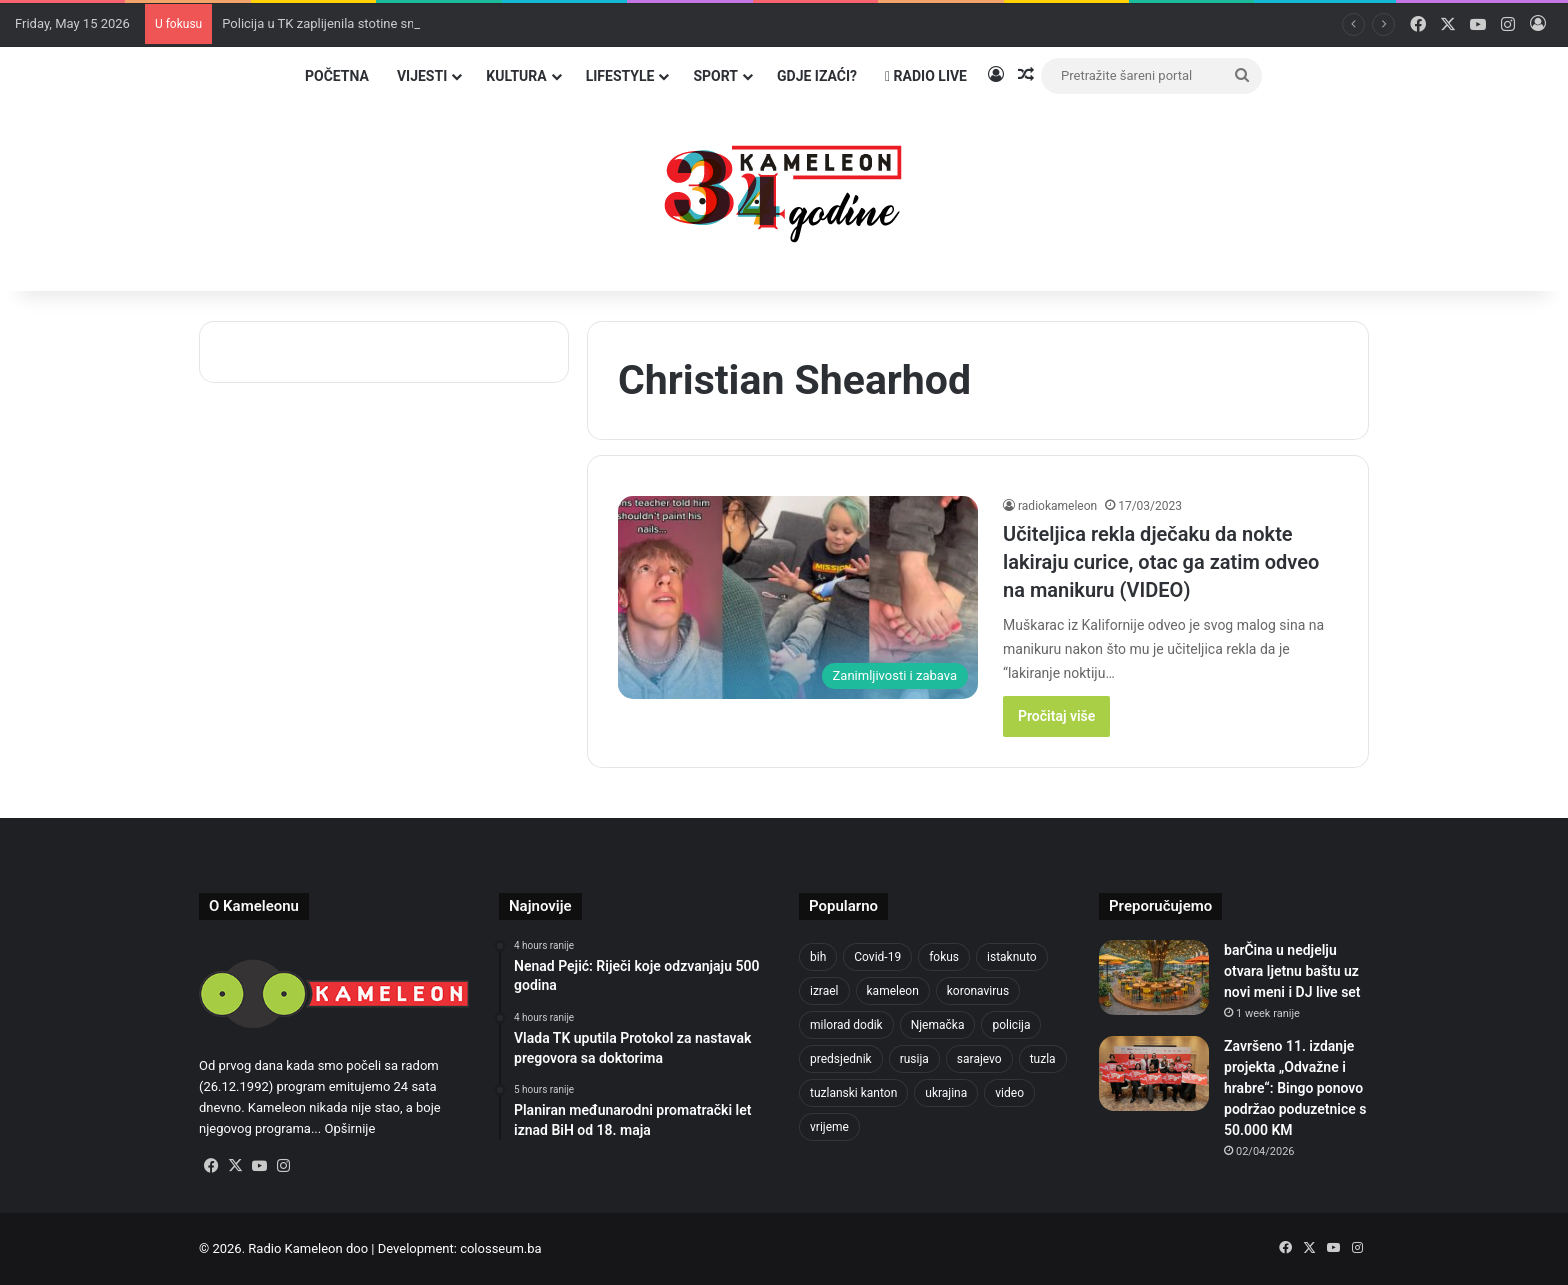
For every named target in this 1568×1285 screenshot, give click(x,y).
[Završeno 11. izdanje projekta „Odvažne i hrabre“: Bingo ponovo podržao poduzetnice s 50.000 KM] (1154, 1073)
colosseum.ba (500, 1248)
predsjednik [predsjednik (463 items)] (841, 1059)
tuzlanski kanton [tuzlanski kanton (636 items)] (853, 1093)
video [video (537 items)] (1009, 1093)
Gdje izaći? (817, 76)
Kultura (516, 76)
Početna (337, 76)
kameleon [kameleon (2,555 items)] (893, 991)
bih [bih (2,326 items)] (818, 957)
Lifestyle (620, 76)
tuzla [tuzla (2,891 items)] (1043, 1059)
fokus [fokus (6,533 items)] (944, 957)
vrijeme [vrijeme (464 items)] (829, 1127)
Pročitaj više (1056, 716)
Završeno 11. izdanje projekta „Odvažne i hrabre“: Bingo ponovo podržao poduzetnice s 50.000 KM (1295, 1088)
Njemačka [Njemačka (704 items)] (938, 1025)
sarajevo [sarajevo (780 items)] (979, 1059)
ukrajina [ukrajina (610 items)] (946, 1093)
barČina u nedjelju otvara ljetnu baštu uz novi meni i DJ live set (1292, 971)
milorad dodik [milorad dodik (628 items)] (846, 1025)
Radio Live (926, 76)
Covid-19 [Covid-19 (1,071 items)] (877, 957)
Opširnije (349, 1128)
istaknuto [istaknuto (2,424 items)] (1012, 957)
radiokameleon (1057, 506)
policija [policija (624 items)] (1011, 1025)
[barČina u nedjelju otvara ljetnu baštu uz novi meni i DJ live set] (1154, 977)
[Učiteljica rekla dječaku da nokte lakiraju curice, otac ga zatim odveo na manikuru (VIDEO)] (798, 597)
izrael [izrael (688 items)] (824, 991)
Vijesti (422, 76)
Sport (715, 76)
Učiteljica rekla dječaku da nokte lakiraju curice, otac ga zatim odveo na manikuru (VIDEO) (1161, 562)
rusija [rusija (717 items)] (914, 1059)
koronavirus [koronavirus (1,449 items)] (978, 991)
